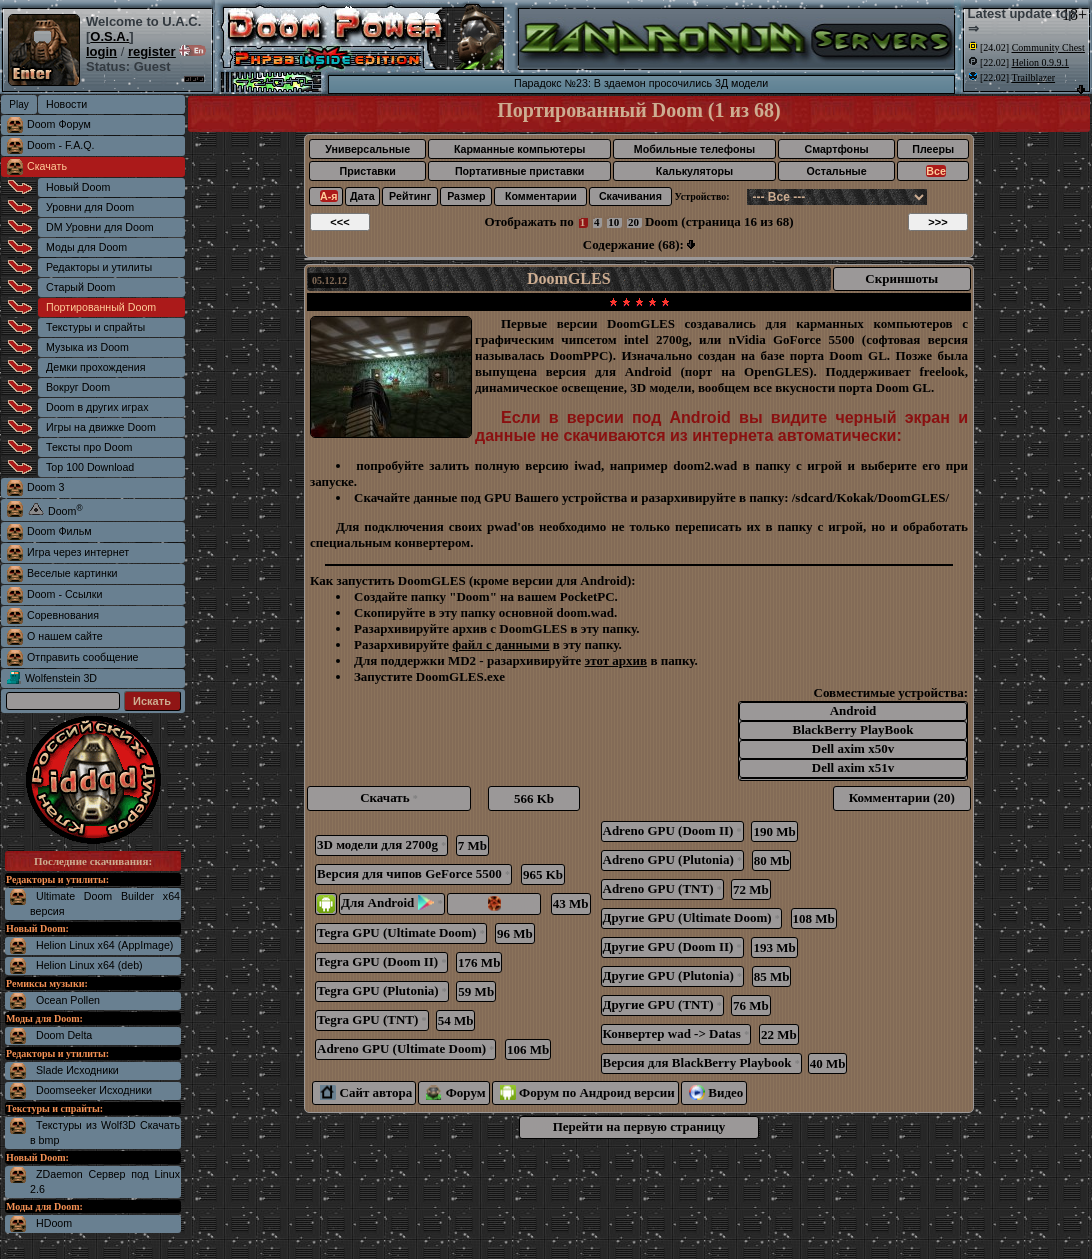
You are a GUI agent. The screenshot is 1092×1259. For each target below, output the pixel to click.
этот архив (616, 660)
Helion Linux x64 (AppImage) (104, 945)
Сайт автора (366, 1092)
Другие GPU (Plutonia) (672, 975)
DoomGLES (569, 278)
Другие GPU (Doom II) (672, 946)
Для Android (392, 902)
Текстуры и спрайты (95, 327)
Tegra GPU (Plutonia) (382, 990)
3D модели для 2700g (381, 844)
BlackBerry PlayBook (853, 730)
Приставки (368, 171)
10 (613, 222)
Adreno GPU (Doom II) (672, 830)
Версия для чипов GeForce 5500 (413, 873)
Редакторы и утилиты (99, 267)
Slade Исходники (77, 1070)
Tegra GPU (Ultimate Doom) (401, 932)
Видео (716, 1092)
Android (853, 711)
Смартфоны (836, 149)
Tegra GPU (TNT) (372, 1019)
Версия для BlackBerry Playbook (701, 1062)
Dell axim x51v (853, 768)
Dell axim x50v (853, 749)
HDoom (54, 1223)
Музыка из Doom (87, 347)
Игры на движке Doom (101, 427)
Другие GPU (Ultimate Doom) (691, 917)
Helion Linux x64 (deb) (89, 965)
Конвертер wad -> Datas (676, 1033)
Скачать (47, 166)
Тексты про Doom (89, 447)
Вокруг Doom (78, 387)
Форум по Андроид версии (587, 1092)
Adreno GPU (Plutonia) (672, 859)
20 (633, 222)
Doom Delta (64, 1035)
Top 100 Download (90, 467)
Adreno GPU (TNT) (662, 888)
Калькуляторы (694, 171)
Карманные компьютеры (519, 149)
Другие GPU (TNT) (662, 1004)
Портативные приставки (519, 171)
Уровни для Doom (90, 207)
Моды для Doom (86, 247)
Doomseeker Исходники (94, 1090)
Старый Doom (80, 287)
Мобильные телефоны (694, 149)
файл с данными (500, 644)
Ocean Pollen (68, 1000)
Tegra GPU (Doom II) (381, 961)
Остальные (837, 171)
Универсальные (367, 149)
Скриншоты (901, 278)
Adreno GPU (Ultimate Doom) (405, 1048)
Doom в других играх (97, 407)
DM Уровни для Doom (100, 227)
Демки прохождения (95, 367)
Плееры (933, 149)
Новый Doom (78, 187)
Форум (455, 1092)
